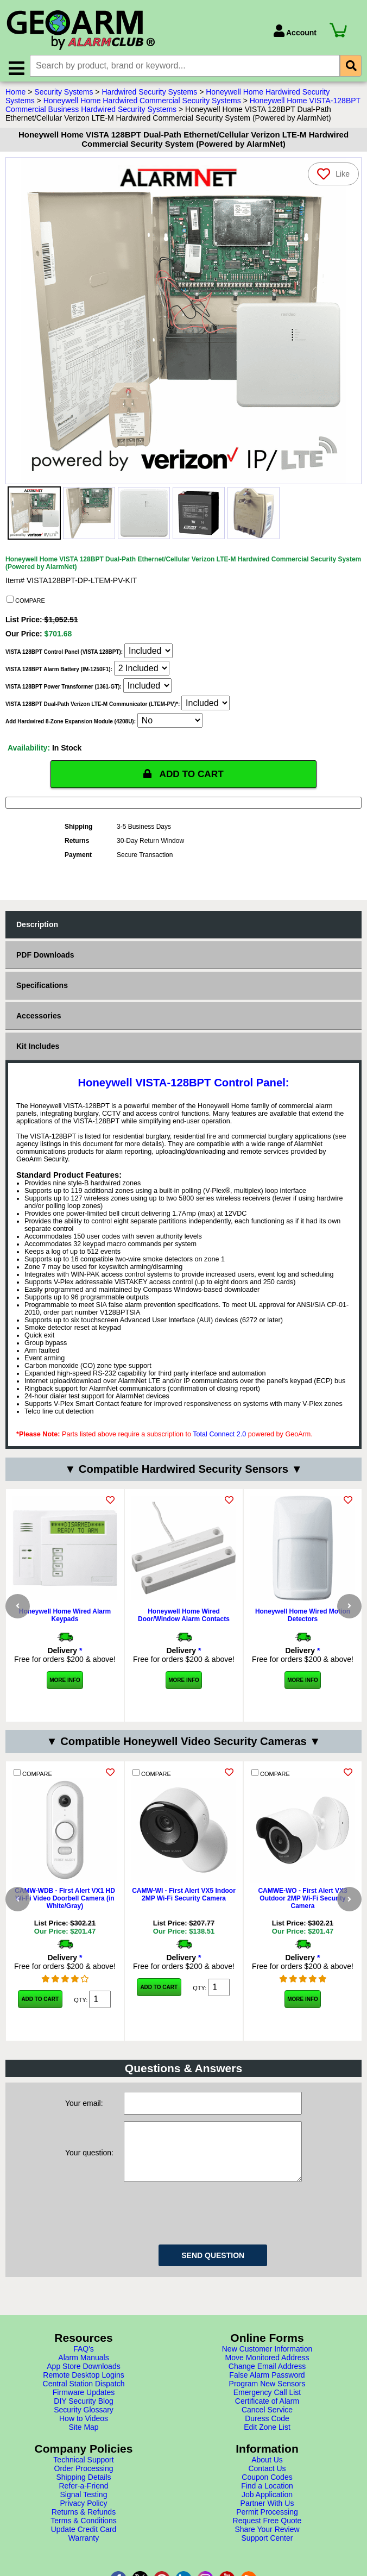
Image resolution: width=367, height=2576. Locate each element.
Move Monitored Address (267, 2396)
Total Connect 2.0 (219, 1436)
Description (37, 926)
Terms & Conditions (83, 2559)
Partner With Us (267, 2542)
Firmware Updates (84, 2431)
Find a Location (267, 2525)
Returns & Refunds (84, 2551)
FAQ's (83, 2388)
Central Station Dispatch (84, 2422)
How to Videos (83, 2457)
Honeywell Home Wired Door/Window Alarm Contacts (184, 1617)
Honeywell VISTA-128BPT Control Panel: (183, 1085)
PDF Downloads (45, 957)
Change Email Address (267, 2405)
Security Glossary (83, 2448)
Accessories (38, 1018)
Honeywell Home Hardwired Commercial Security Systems (142, 102)
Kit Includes (37, 1048)
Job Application (267, 2533)
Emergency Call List (267, 2431)
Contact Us (267, 2507)
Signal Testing (83, 2533)
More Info (64, 1682)
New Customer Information (267, 2388)
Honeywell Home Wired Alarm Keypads (65, 1617)
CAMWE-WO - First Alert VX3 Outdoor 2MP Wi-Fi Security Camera (302, 1913)
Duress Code (267, 2457)
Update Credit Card (84, 2568)
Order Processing (83, 2507)
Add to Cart (40, 2014)
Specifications (42, 987)
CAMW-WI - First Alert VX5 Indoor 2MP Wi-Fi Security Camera (184, 1909)
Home (15, 94)
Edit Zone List (267, 2466)
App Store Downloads (83, 2405)
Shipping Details (83, 2516)
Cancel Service (267, 2448)
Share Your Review (267, 2568)
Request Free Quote (267, 2559)
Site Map (83, 2466)
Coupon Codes (267, 2516)
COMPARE (26, 602)
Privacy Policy (83, 2542)
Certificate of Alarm (267, 2440)
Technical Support (83, 2498)
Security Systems (63, 94)
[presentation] (206, 2250)
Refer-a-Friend (83, 2525)
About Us (267, 2498)
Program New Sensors (267, 2422)
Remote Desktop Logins (83, 2414)
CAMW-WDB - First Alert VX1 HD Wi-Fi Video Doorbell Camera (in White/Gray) (65, 1913)
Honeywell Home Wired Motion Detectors (302, 1617)
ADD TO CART (183, 776)
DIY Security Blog (83, 2440)
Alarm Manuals (83, 2396)
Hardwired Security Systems (149, 94)
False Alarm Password (267, 2414)
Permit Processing (267, 2551)
